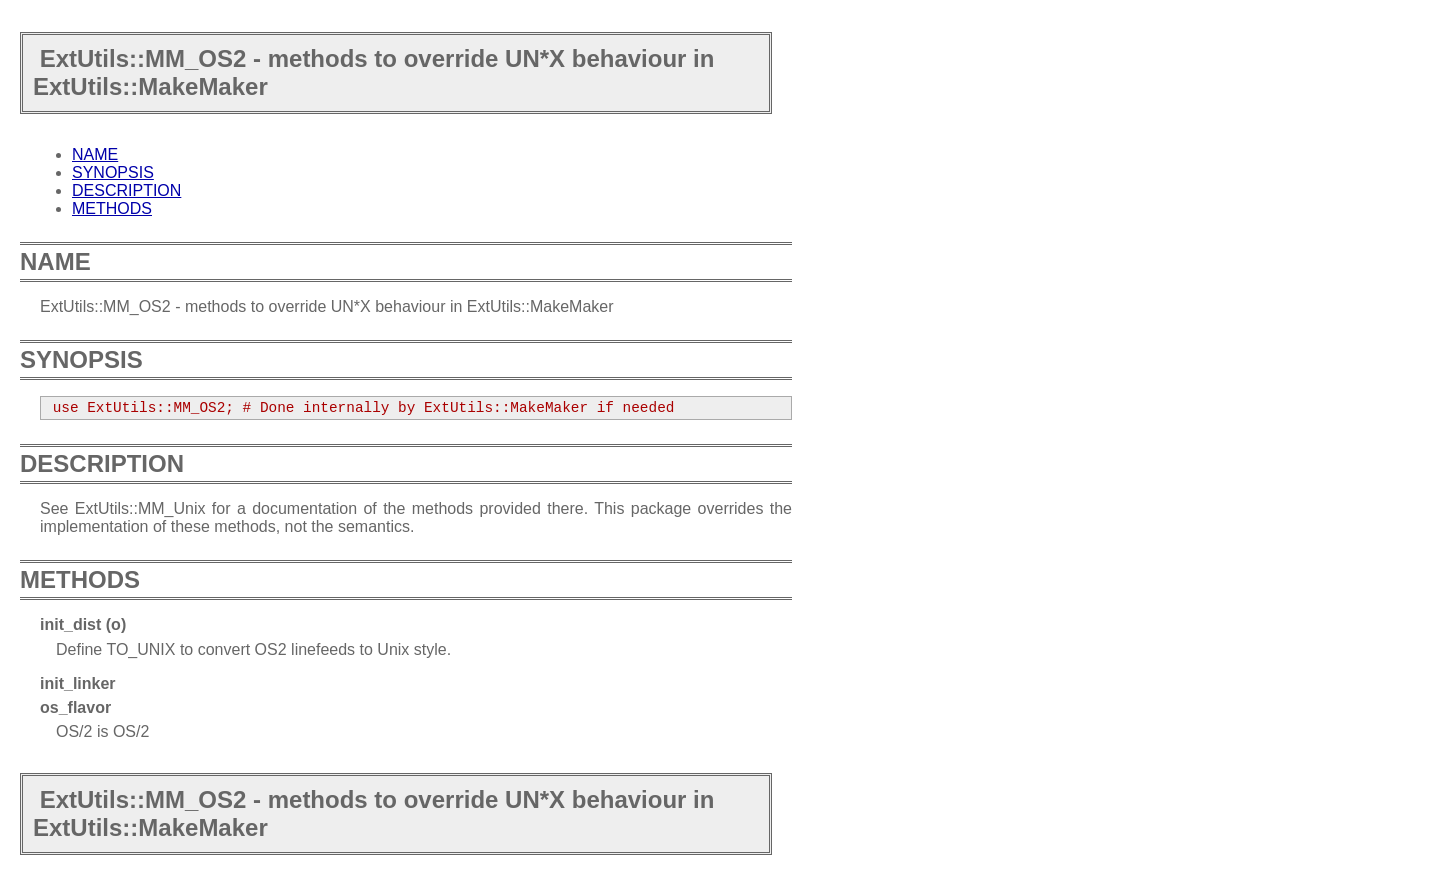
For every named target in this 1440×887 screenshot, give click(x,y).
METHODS (112, 208)
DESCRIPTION (126, 190)
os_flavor (75, 707)
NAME (95, 154)
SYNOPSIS (113, 172)
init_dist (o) (83, 624)
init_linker (78, 683)
